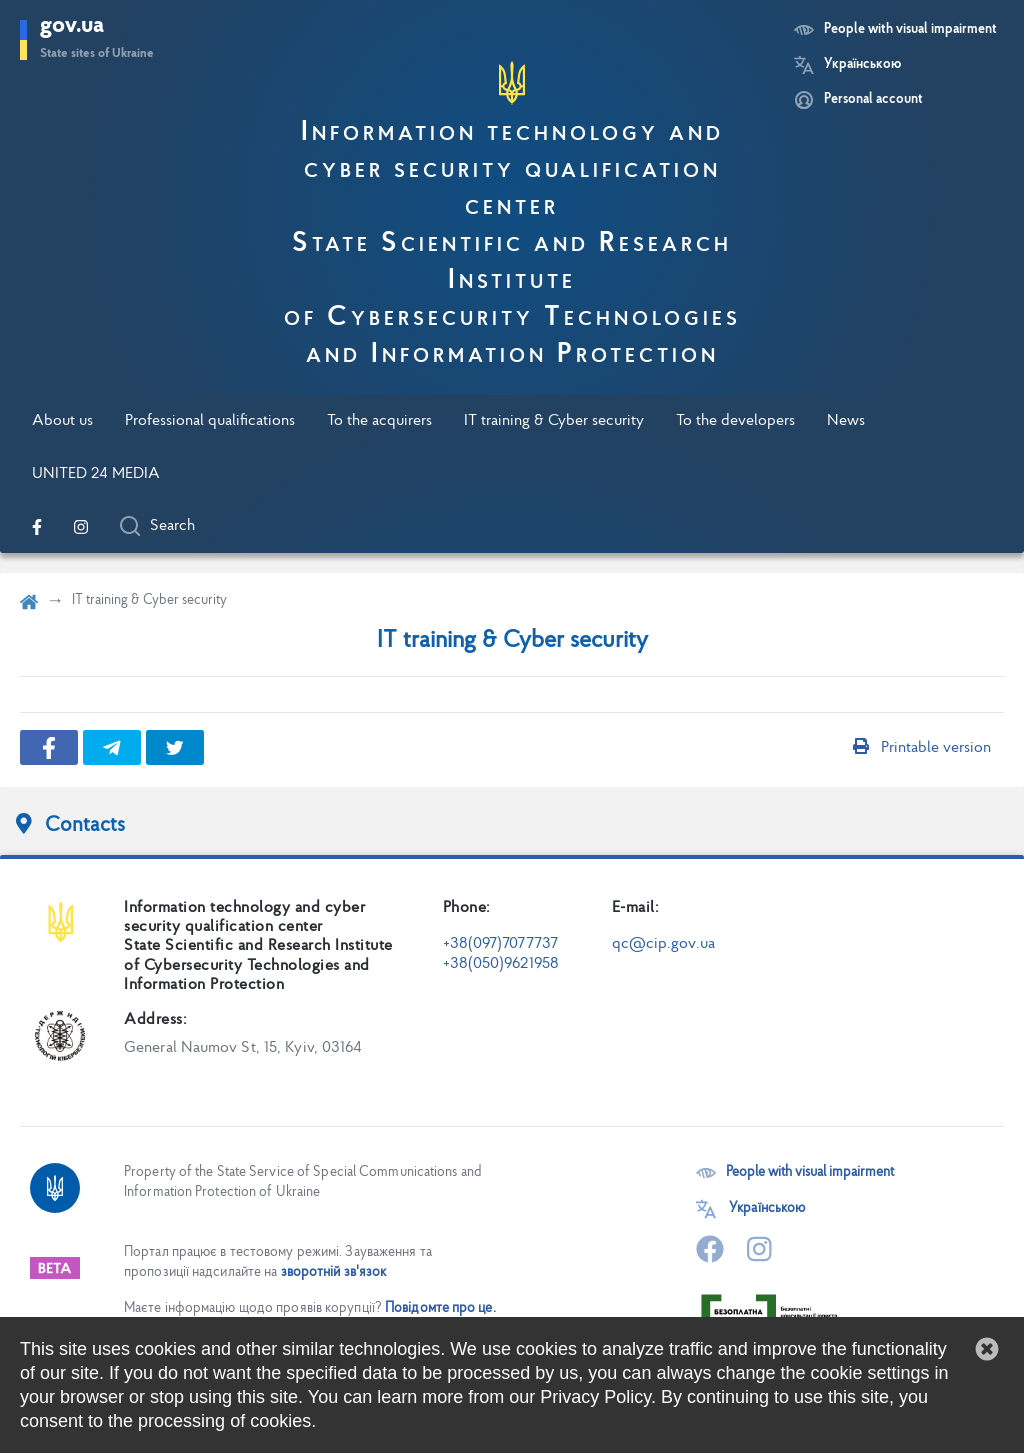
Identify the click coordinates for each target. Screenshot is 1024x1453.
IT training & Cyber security (554, 421)
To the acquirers (379, 421)
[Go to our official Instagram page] (81, 527)
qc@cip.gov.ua (663, 944)
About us (62, 421)
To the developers (735, 421)
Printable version (922, 748)
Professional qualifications (210, 421)
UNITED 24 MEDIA (96, 474)
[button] (987, 1349)
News (846, 421)
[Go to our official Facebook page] (37, 527)
